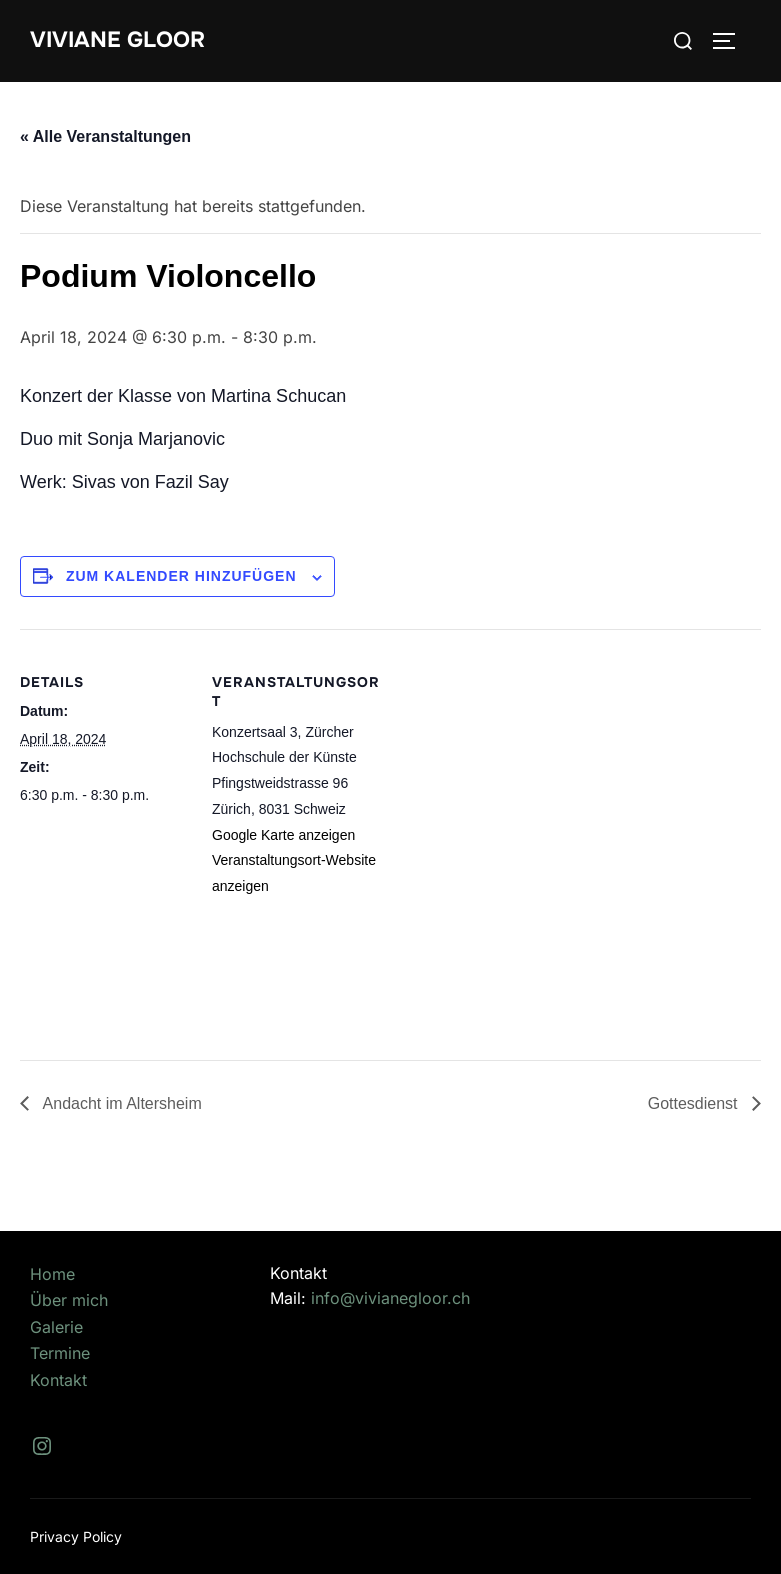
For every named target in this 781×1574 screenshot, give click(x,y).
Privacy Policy (76, 1536)
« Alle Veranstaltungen (105, 136)
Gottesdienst (695, 1103)
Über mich (69, 1300)
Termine (60, 1353)
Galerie (56, 1327)
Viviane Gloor (117, 40)
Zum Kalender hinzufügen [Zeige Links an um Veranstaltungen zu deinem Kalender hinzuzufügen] (181, 576)
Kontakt (58, 1380)
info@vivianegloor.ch (390, 1298)
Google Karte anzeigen (283, 835)
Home (52, 1274)
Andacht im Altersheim (120, 1103)
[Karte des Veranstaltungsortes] (509, 837)
